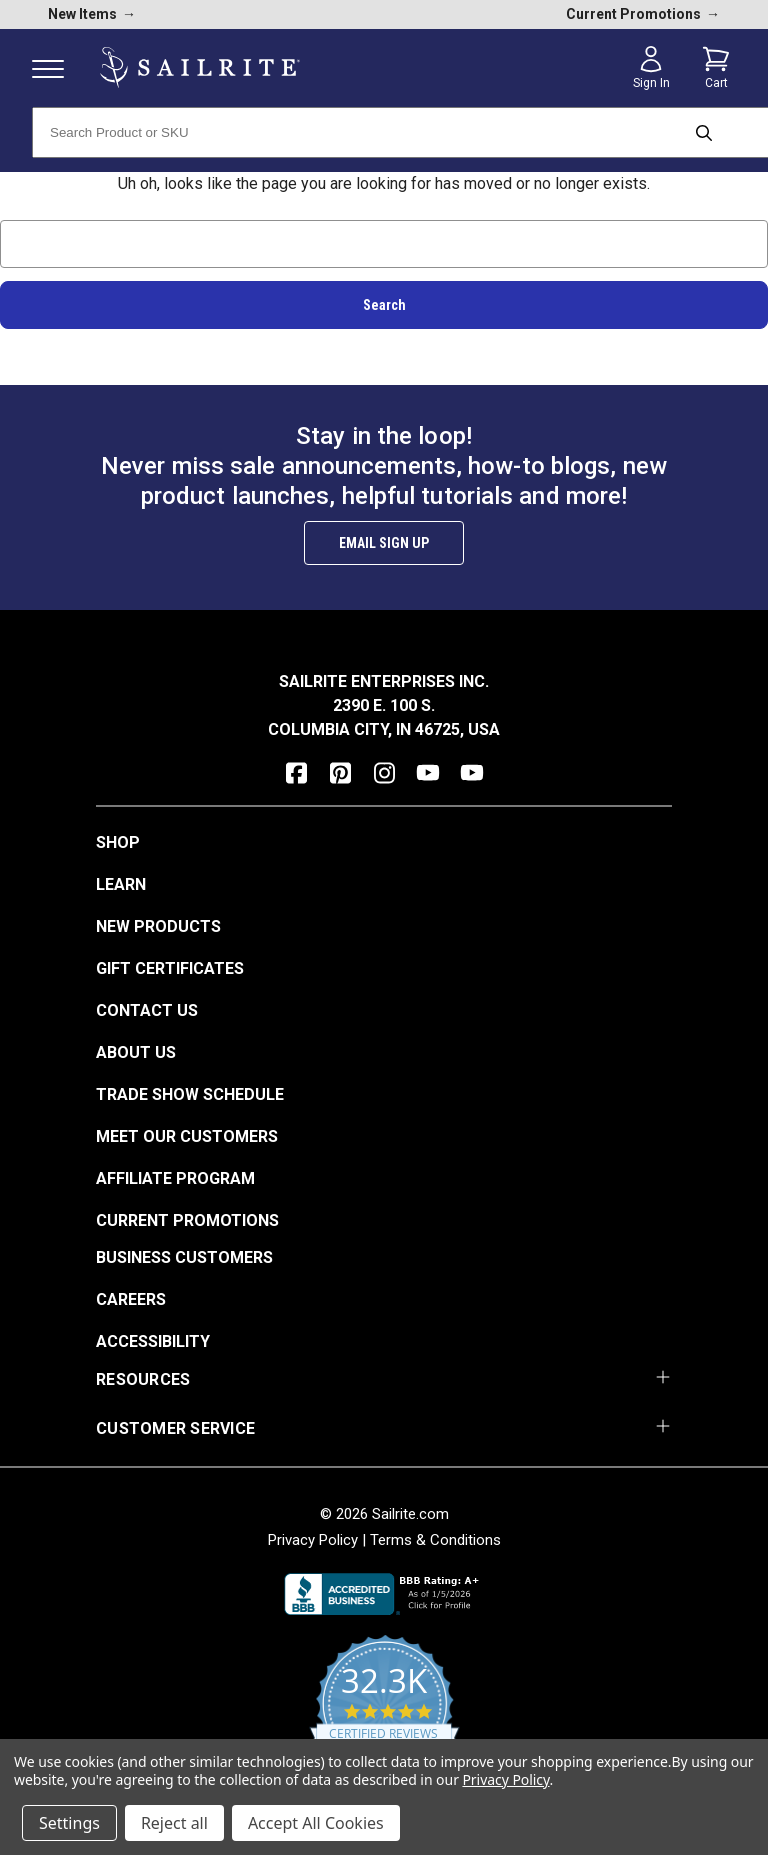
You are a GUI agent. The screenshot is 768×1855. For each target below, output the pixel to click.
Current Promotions (187, 1220)
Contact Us (147, 1010)
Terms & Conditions (435, 1540)
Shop (118, 842)
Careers (131, 1299)
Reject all (174, 1823)
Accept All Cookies (316, 1823)
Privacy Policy (313, 1540)
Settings (69, 1823)
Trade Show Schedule (190, 1094)
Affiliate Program (175, 1178)
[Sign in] (651, 68)
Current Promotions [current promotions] (643, 14)
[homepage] (200, 67)
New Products (158, 926)
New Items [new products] (92, 14)
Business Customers (184, 1257)
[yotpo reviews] (384, 1715)
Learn (121, 884)
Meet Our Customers (187, 1136)
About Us (136, 1052)
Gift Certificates (170, 968)
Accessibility (153, 1341)
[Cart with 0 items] (716, 68)
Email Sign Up (384, 543)
